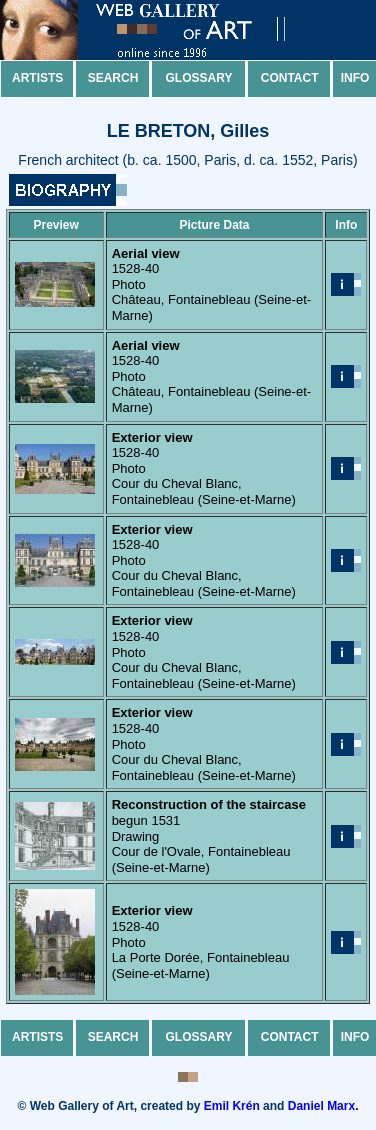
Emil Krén (232, 1106)
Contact (290, 78)
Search (113, 78)
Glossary (199, 78)
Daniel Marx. (323, 1106)
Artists (37, 78)
